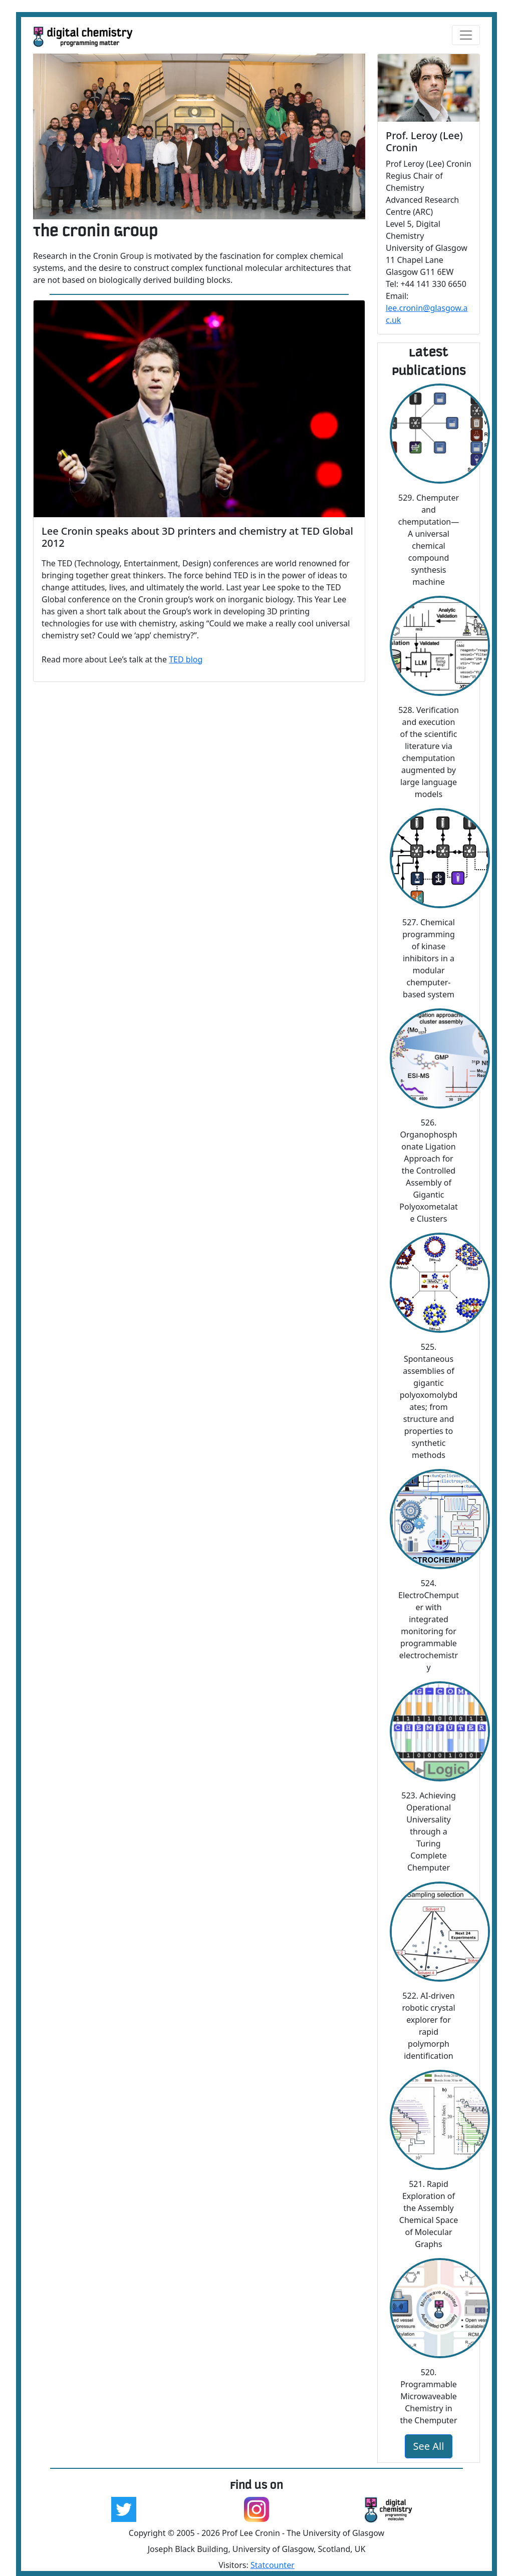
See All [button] (428, 2446)
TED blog (185, 659)
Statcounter (272, 2564)
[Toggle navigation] (466, 35)
